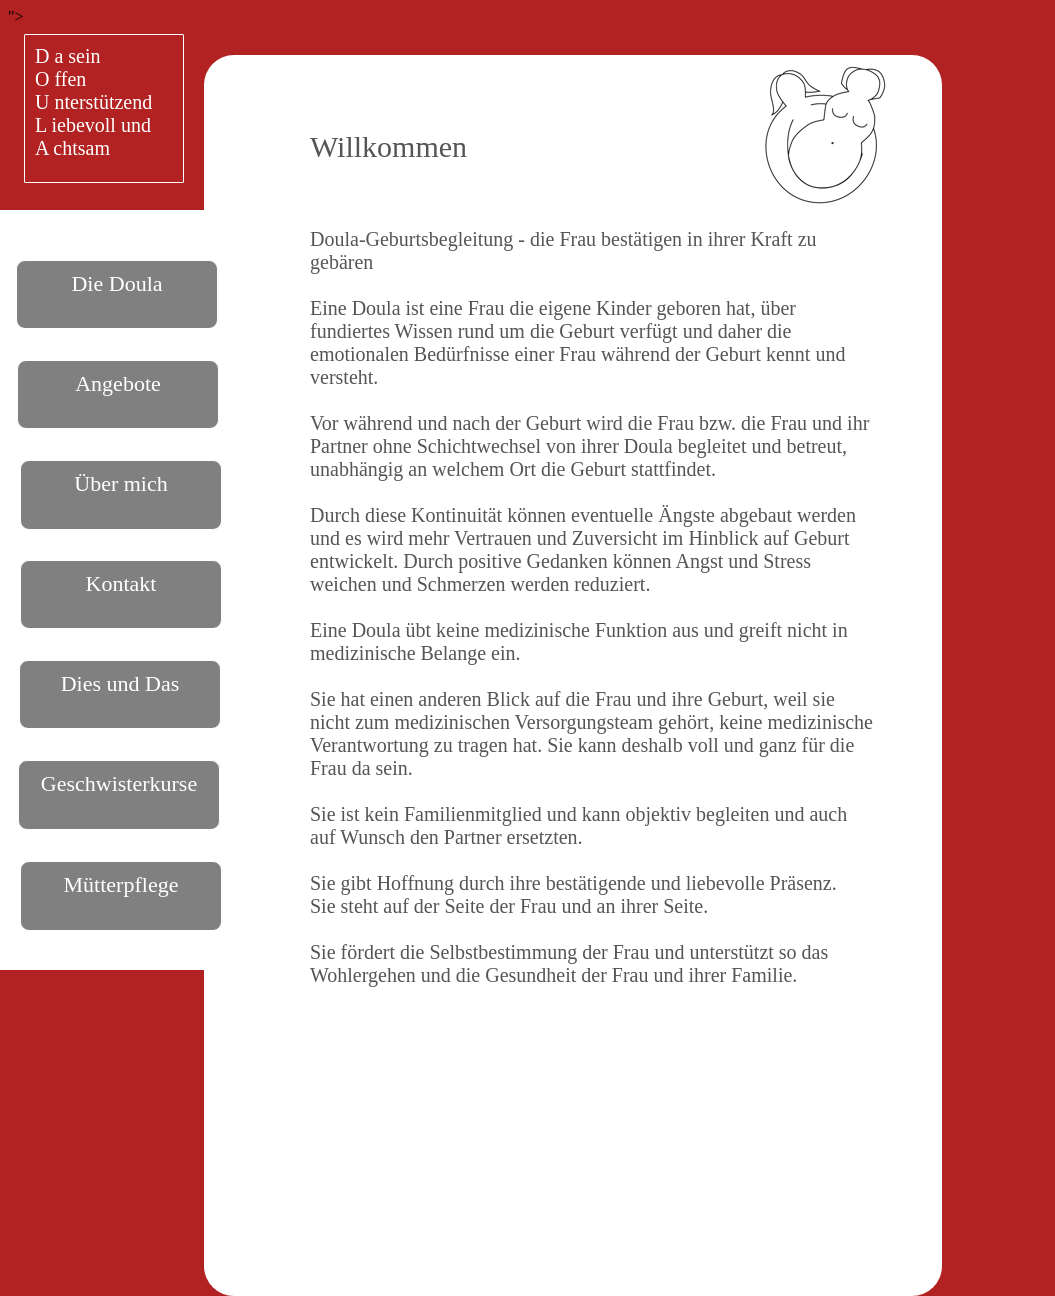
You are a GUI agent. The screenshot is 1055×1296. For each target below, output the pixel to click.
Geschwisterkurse (119, 783)
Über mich (120, 483)
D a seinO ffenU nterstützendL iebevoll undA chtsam (93, 102)
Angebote (118, 383)
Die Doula (116, 283)
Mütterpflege (121, 884)
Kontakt (121, 583)
